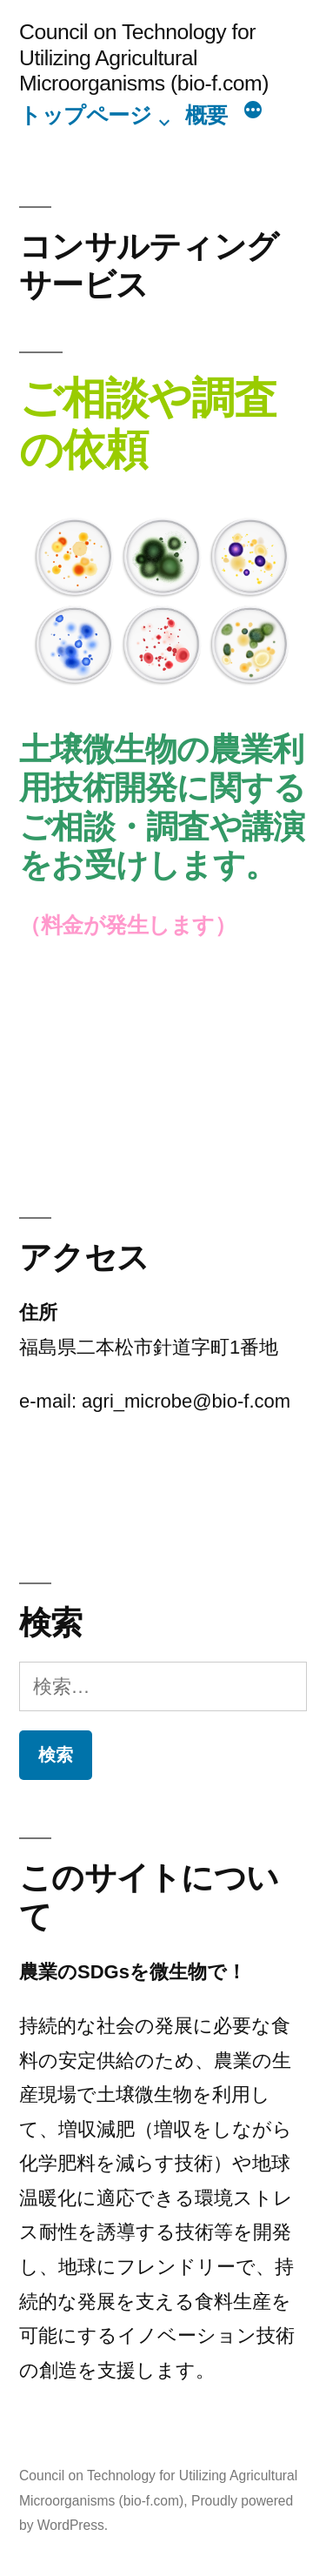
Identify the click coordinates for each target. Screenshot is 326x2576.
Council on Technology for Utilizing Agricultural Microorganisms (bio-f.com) (144, 57)
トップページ (85, 115)
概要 (206, 115)
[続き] (253, 112)
